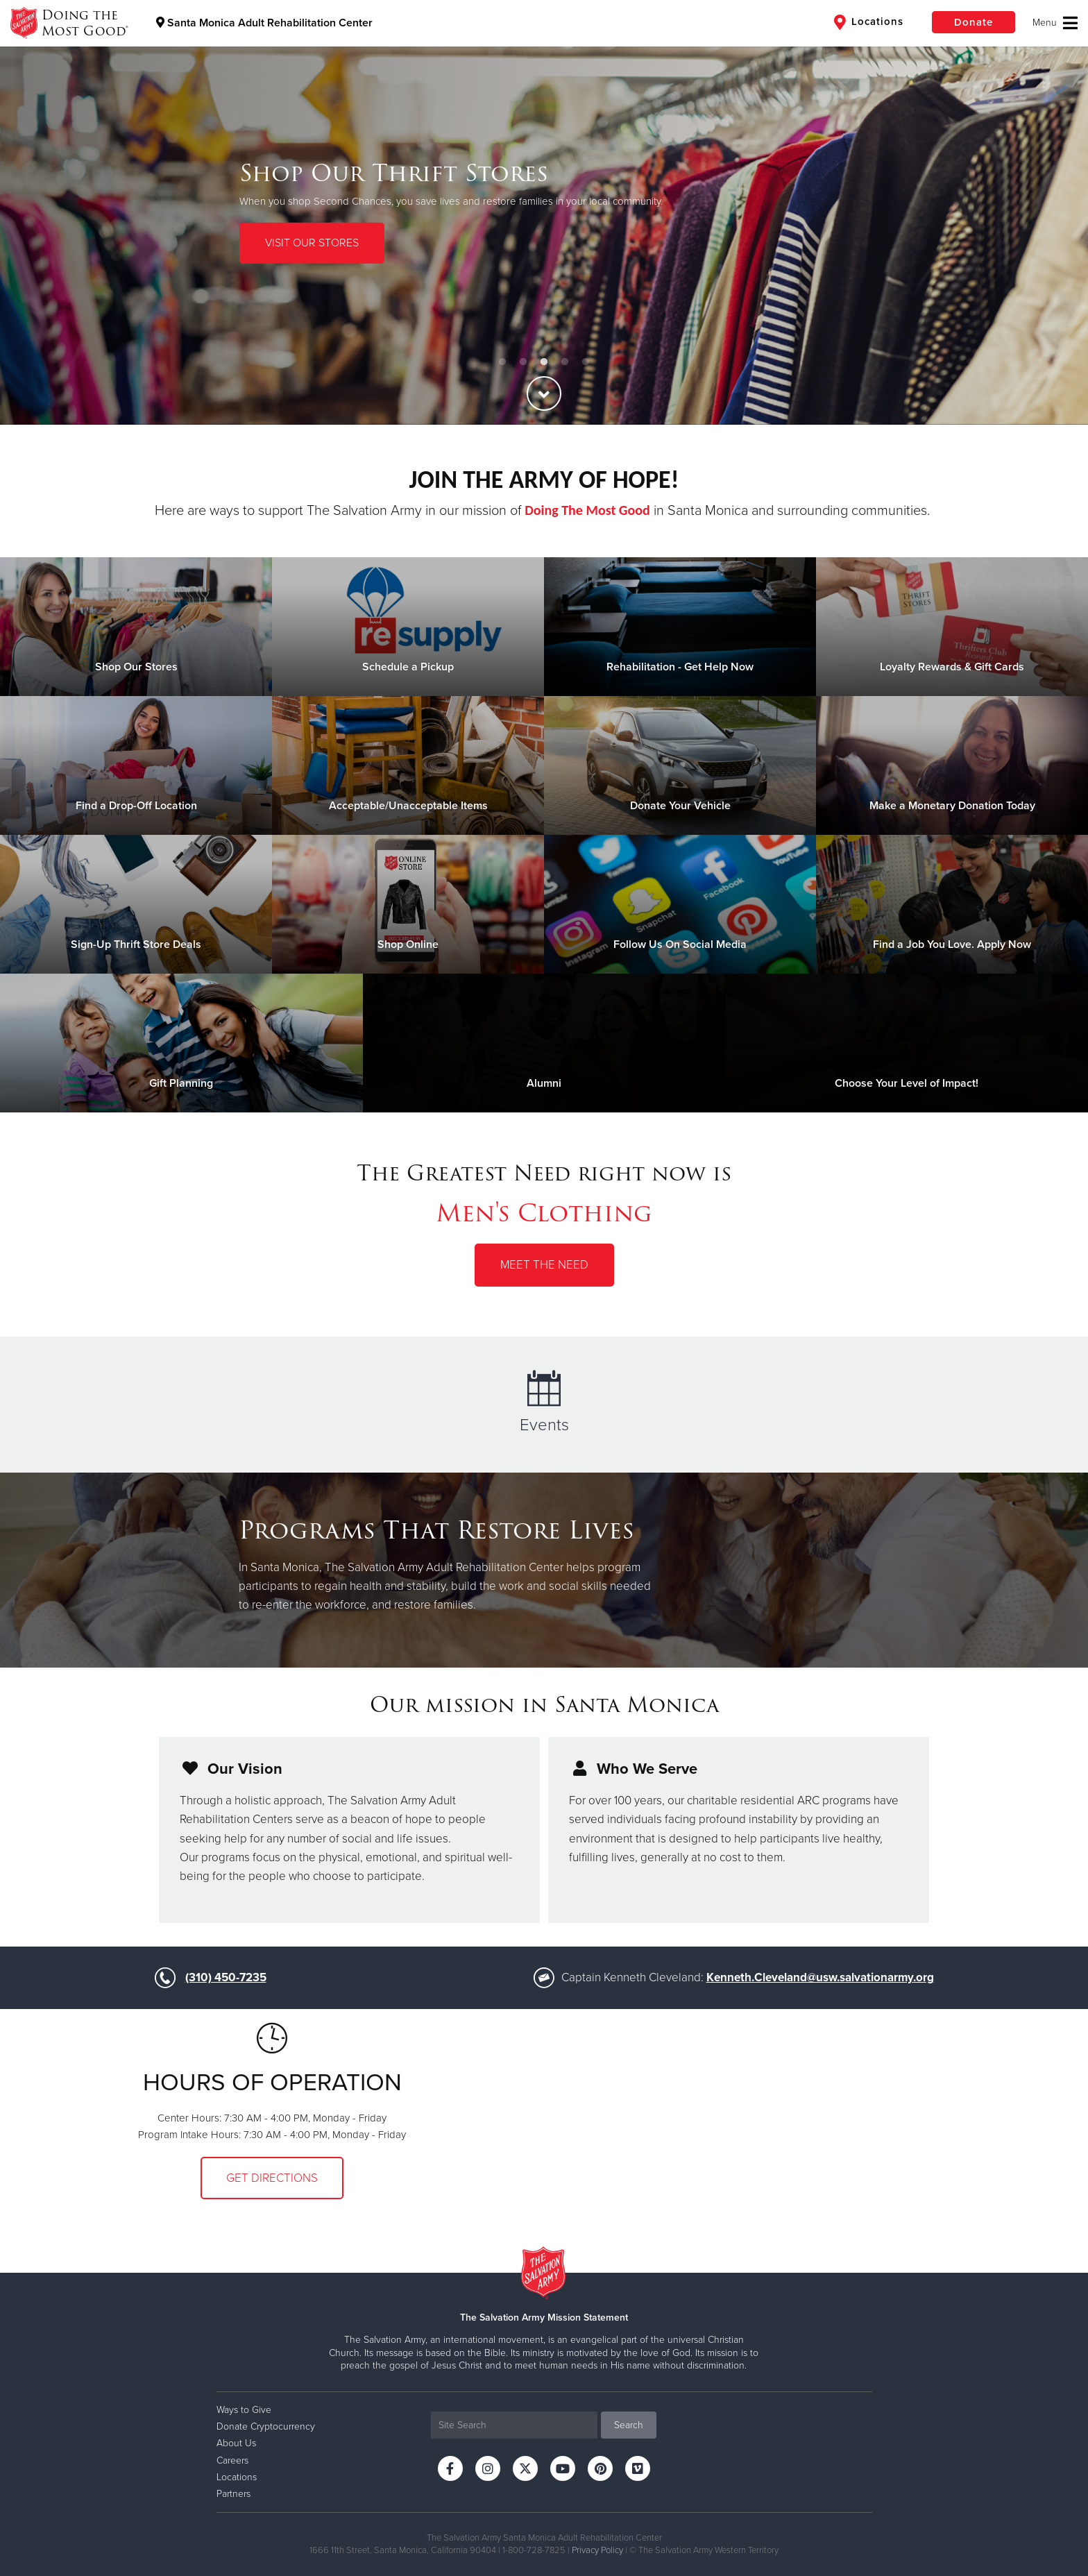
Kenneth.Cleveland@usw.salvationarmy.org (820, 1977)
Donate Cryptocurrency (265, 2426)
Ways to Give (243, 2410)
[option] (544, 212)
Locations (868, 22)
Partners (233, 2494)
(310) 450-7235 (225, 1977)
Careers (232, 2460)
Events (544, 1402)
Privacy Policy (597, 2550)
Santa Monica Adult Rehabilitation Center (264, 23)
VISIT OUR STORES (312, 243)
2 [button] (523, 362)
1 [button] (502, 362)
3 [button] (544, 362)
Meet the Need (544, 1264)
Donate (973, 22)
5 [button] (586, 362)
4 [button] (565, 362)
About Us (236, 2443)
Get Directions (272, 2178)
